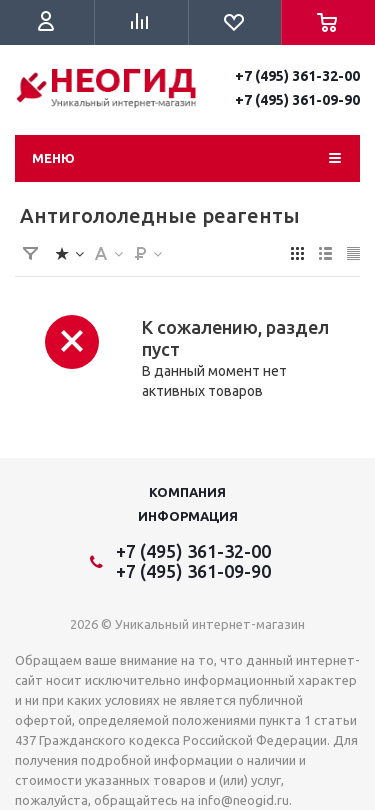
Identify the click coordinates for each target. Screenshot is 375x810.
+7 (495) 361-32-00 (297, 76)
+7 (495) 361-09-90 (297, 100)
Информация (188, 516)
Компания (187, 492)
